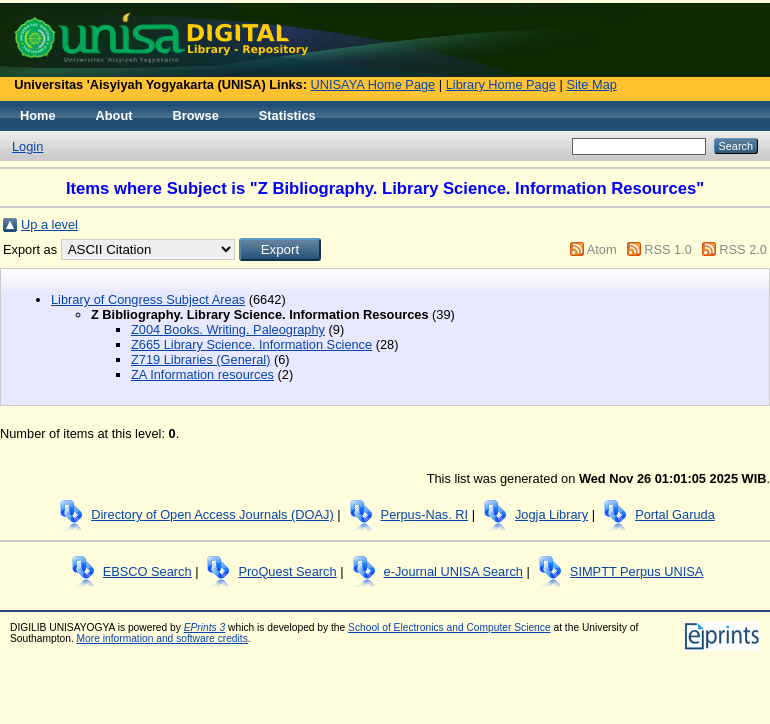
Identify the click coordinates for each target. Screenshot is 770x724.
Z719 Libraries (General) (200, 359)
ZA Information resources (202, 374)
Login (27, 146)
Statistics (287, 115)
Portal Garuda (675, 514)
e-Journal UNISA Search (453, 571)
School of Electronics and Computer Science (449, 627)
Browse (196, 115)
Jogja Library (551, 514)
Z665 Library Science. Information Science (251, 344)
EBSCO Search (147, 571)
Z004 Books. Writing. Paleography (228, 329)
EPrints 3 (205, 627)
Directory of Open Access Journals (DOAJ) (212, 514)
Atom (602, 249)
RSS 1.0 (668, 249)
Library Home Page (501, 84)
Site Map (591, 84)
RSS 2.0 (743, 249)
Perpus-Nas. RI (424, 514)
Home (38, 115)
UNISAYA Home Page (373, 84)
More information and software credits (162, 638)
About (114, 115)
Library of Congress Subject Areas (148, 299)
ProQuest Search (287, 571)
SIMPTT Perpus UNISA (636, 571)
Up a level (49, 224)
